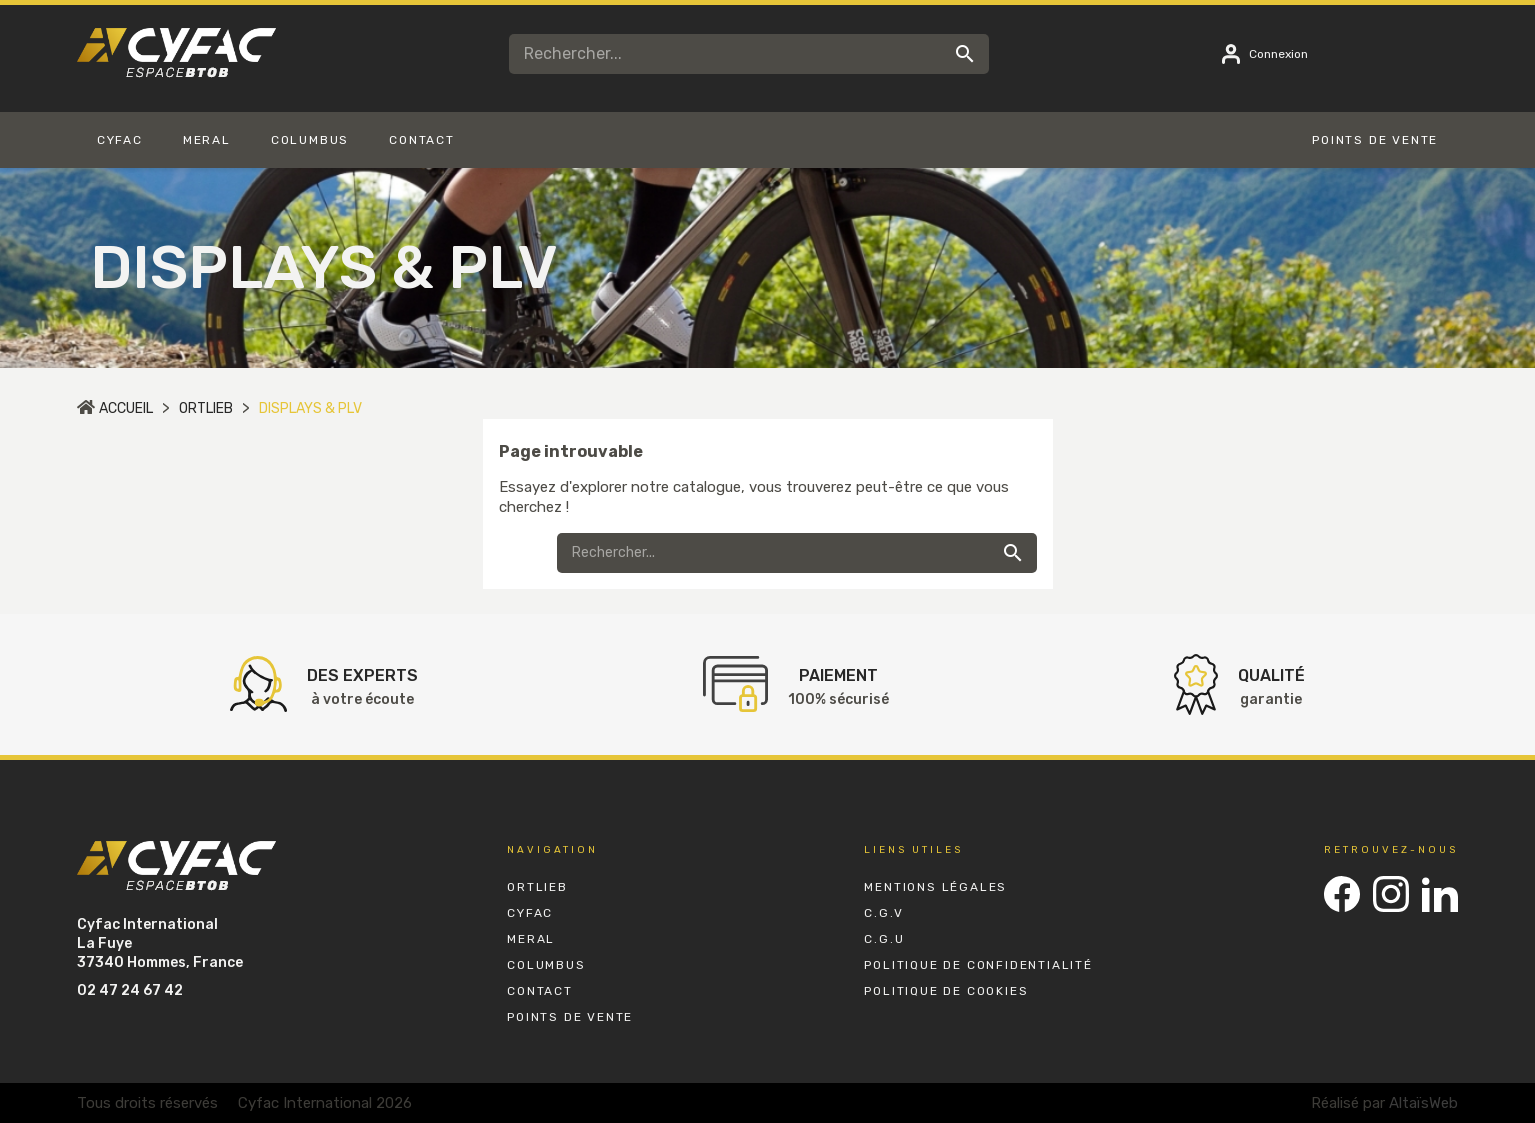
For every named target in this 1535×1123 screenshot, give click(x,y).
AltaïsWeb (1423, 1103)
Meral (531, 939)
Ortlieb (537, 887)
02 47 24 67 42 (130, 990)
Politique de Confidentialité (978, 965)
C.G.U (884, 939)
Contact (540, 991)
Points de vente (570, 1017)
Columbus (546, 965)
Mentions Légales (935, 887)
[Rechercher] (749, 54)
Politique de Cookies (946, 991)
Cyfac (530, 913)
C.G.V (883, 913)
